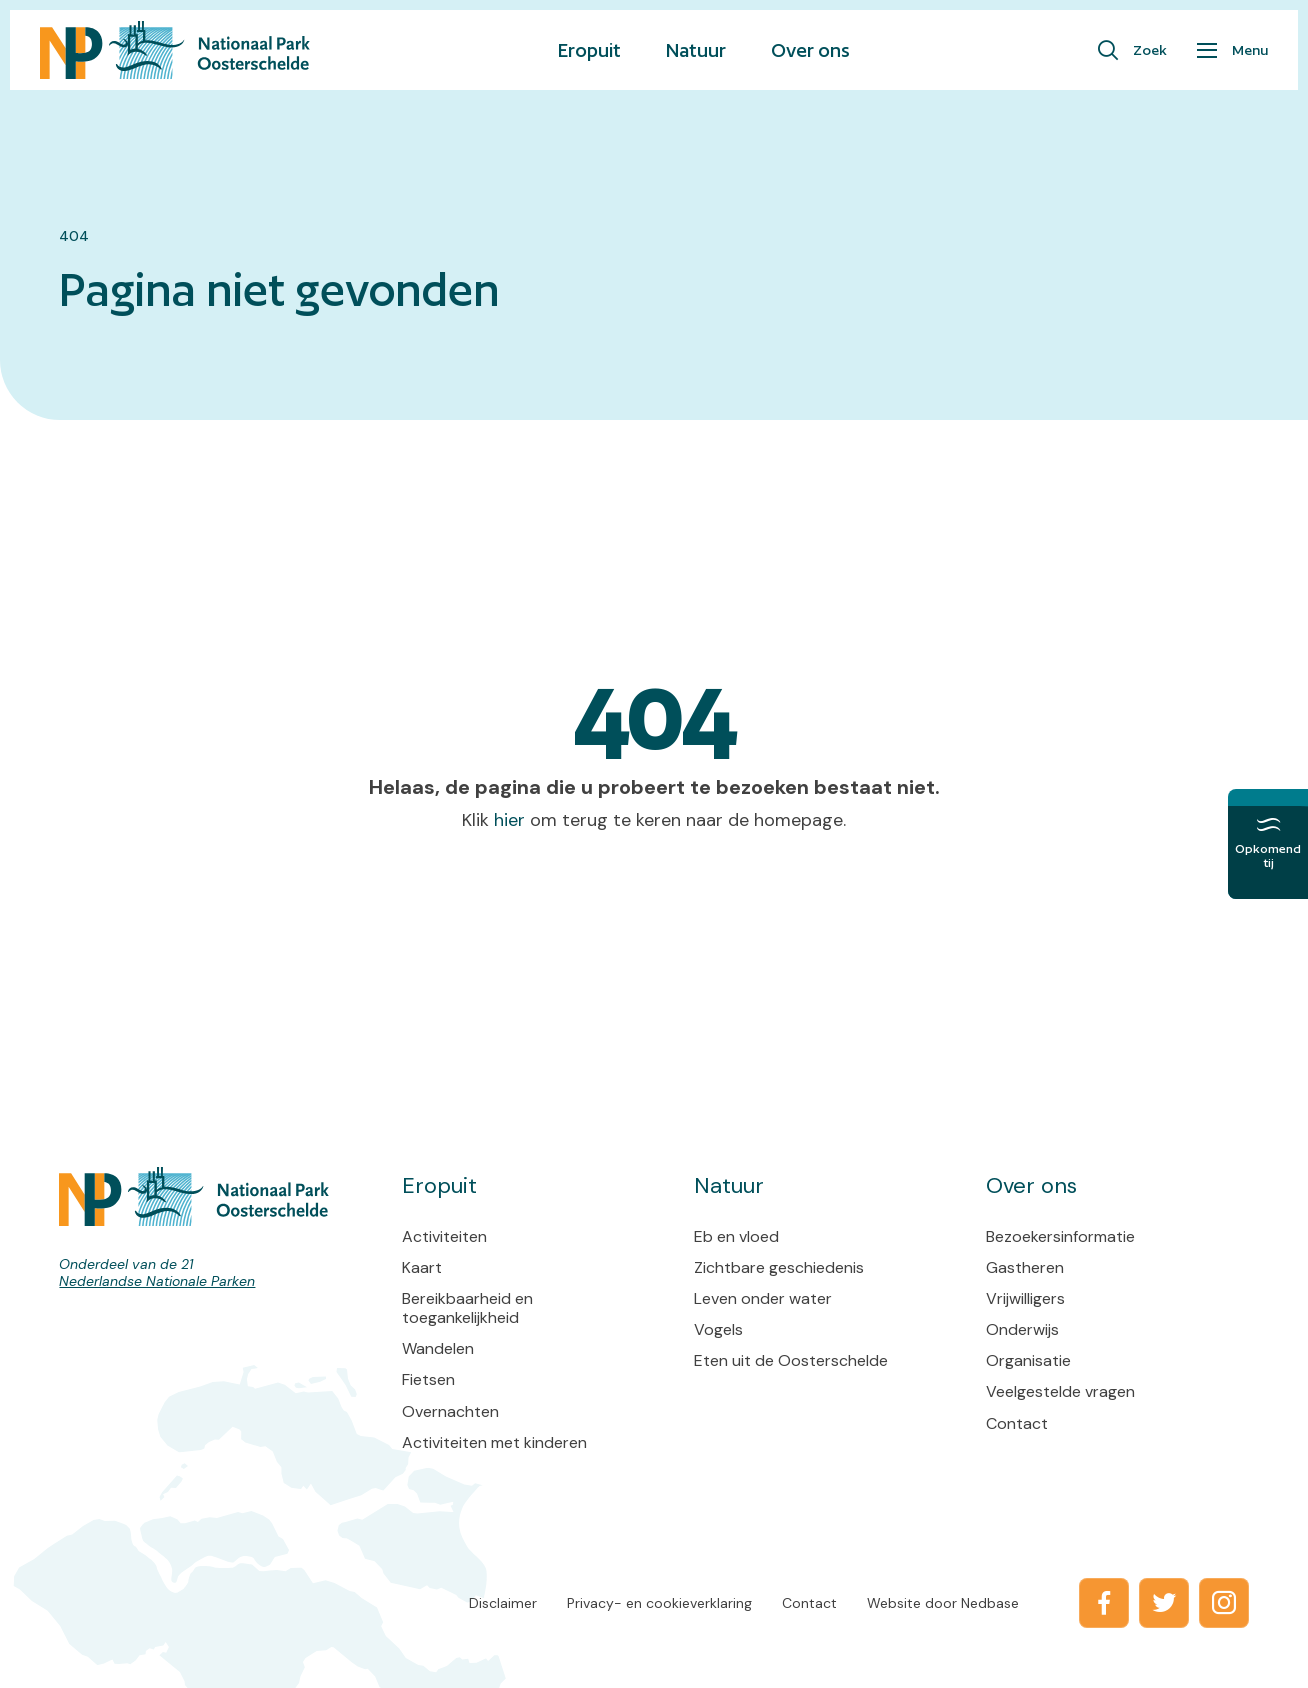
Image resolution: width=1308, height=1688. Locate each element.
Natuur (696, 50)
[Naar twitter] (1164, 1603)
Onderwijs (1022, 1329)
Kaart (422, 1267)
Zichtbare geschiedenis (779, 1267)
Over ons (810, 50)
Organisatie (1028, 1360)
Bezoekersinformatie (1060, 1236)
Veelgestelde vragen (1060, 1391)
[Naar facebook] (1104, 1603)
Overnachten (450, 1411)
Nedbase (990, 1603)
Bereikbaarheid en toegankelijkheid (467, 1308)
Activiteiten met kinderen (494, 1442)
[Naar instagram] (1224, 1603)
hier (509, 820)
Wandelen (438, 1348)
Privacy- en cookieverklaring (659, 1603)
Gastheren (1025, 1267)
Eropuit (589, 50)
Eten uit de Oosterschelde (791, 1360)
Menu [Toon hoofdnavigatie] (1250, 50)
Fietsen (428, 1379)
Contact (1017, 1423)
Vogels (718, 1329)
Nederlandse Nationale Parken (157, 1281)
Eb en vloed (736, 1236)
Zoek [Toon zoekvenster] (1150, 50)
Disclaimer (503, 1603)
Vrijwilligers (1025, 1298)
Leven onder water (763, 1298)
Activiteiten (444, 1236)
